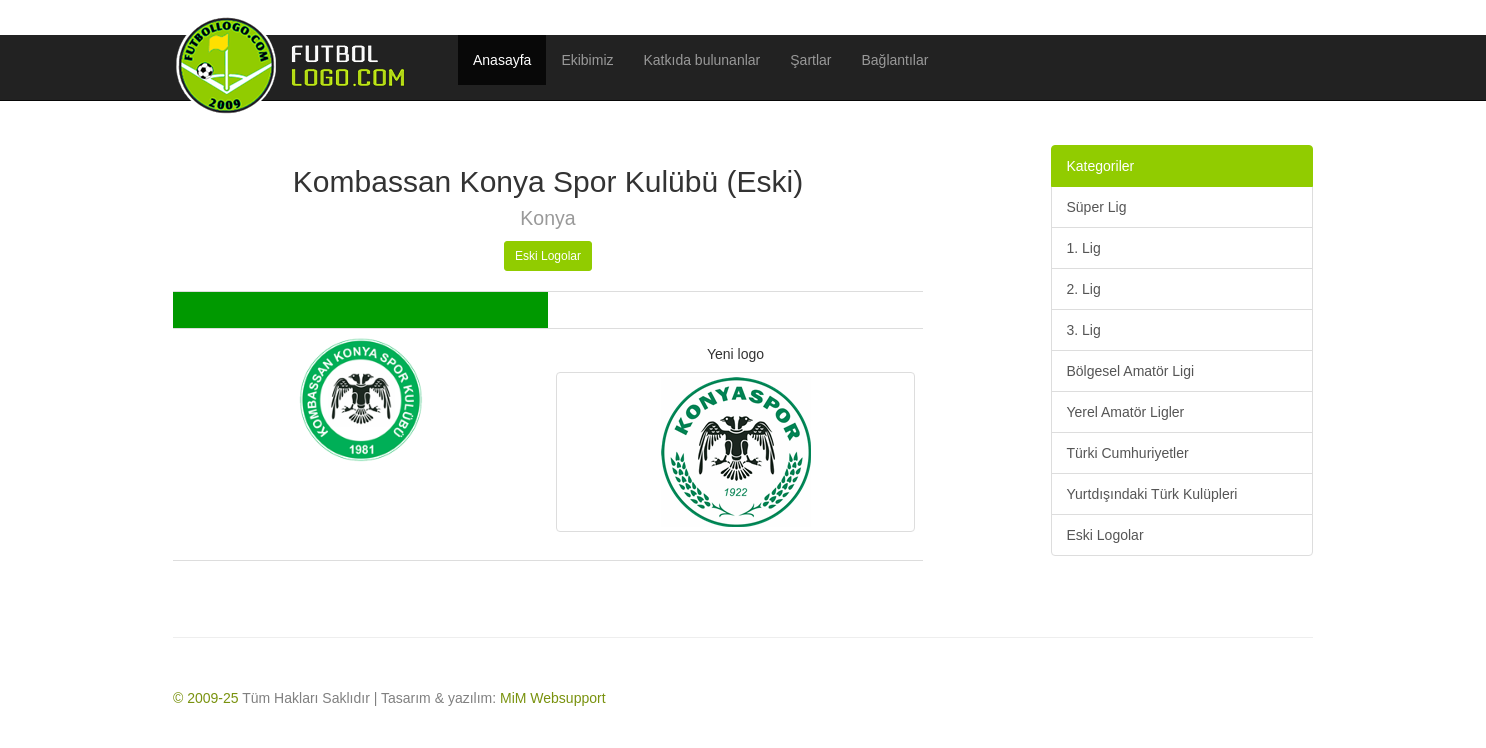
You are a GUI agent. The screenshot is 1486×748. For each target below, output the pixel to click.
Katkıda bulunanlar (702, 60)
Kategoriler (1101, 166)
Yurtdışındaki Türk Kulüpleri (1152, 494)
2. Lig (1084, 289)
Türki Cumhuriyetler (1128, 453)
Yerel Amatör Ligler (1126, 412)
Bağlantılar (895, 60)
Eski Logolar (548, 256)
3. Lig (1084, 330)
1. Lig (1084, 248)
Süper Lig (1097, 207)
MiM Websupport (553, 698)
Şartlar (810, 60)
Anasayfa (502, 60)
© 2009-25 (206, 698)
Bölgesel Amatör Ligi (1131, 371)
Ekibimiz (587, 60)
